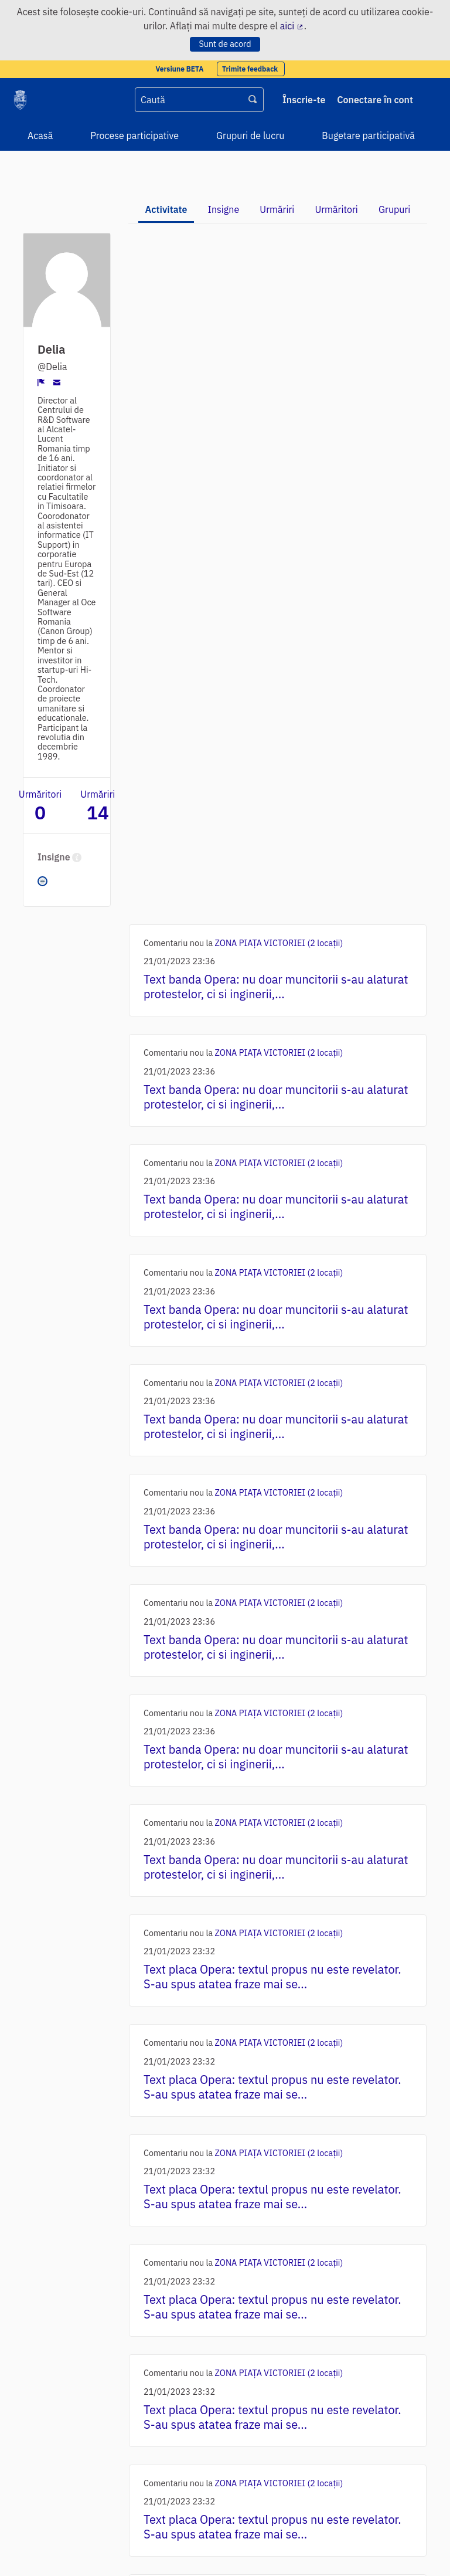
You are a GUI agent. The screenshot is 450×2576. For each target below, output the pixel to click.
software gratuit (180, 2551)
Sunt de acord (225, 43)
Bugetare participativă (368, 135)
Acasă (40, 135)
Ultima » (332, 2442)
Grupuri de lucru (250, 135)
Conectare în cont (375, 100)
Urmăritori (336, 209)
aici (292, 26)
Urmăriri (277, 209)
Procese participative (134, 135)
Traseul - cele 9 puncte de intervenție (285, 2232)
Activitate (166, 209)
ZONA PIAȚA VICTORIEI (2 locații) (279, 251)
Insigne (224, 209)
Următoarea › (273, 2442)
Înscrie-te (303, 100)
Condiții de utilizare (49, 2511)
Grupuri (394, 209)
